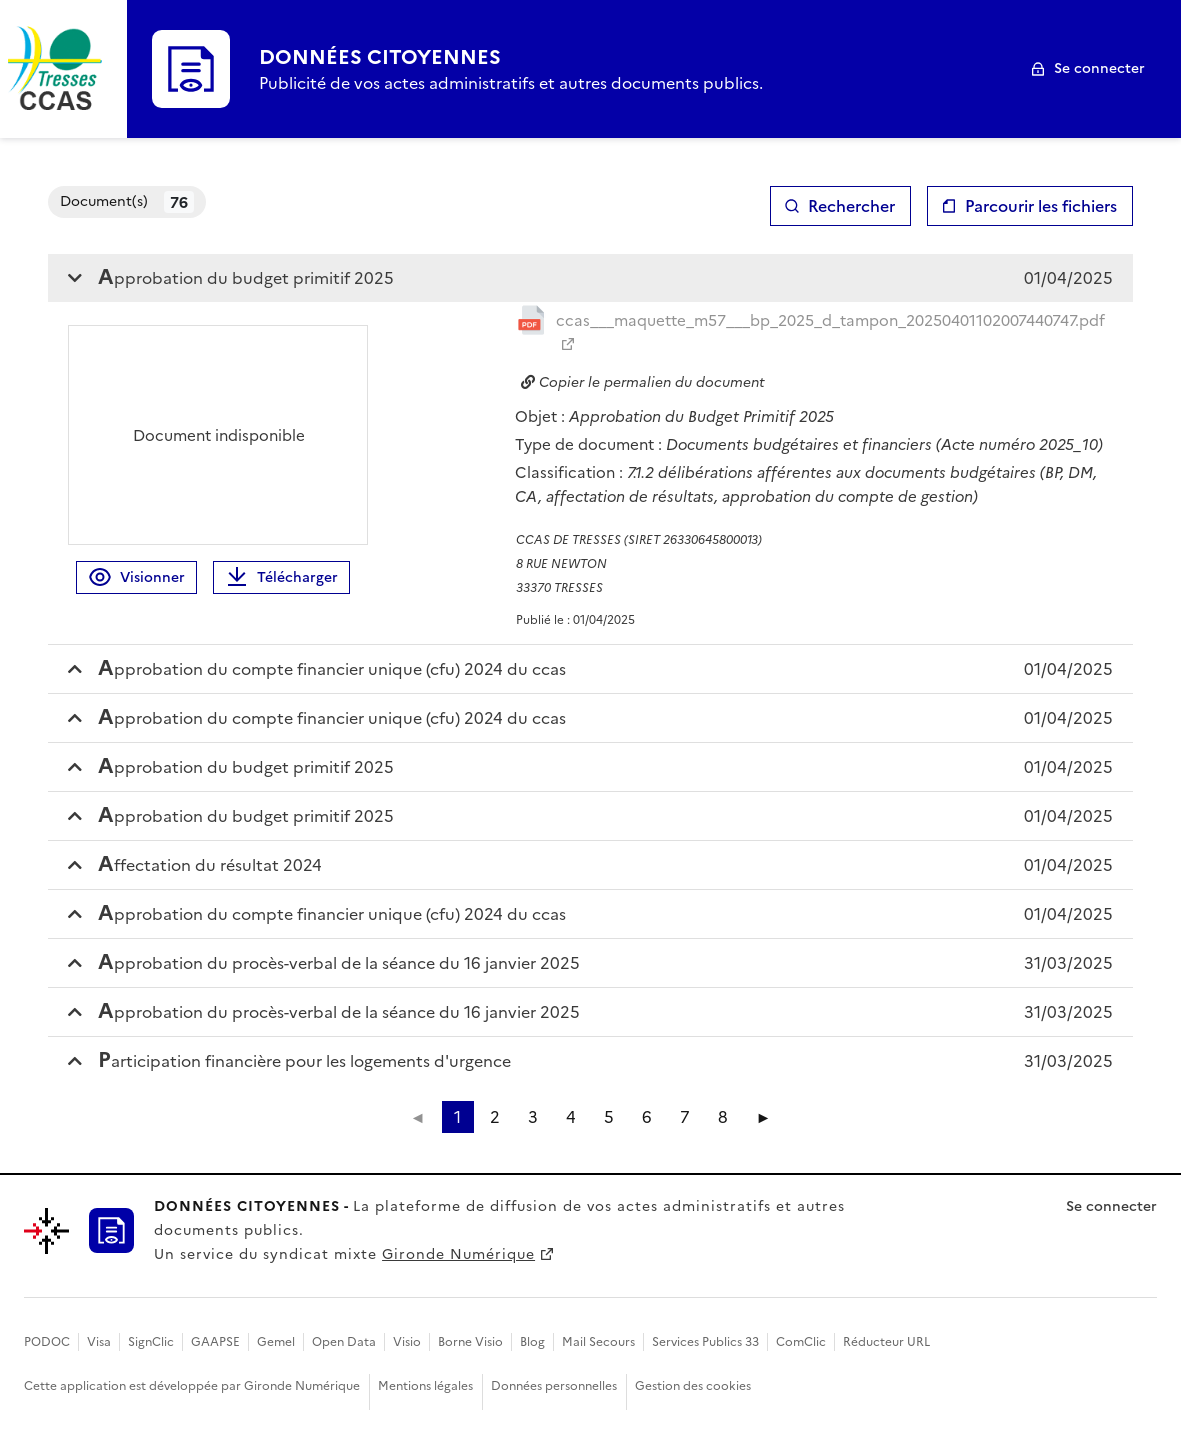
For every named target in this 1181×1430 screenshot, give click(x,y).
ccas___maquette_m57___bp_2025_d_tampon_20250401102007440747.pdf (830, 320)
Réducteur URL (886, 1342)
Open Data (344, 1342)
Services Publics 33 (705, 1342)
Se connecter (1099, 68)
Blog (532, 1342)
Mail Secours (598, 1342)
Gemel (276, 1342)
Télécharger (281, 577)
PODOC (47, 1342)
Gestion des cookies (693, 1386)
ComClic (801, 1342)
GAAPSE (215, 1342)
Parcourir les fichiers (1041, 206)
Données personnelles (554, 1386)
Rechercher (851, 206)
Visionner (136, 577)
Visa (99, 1342)
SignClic (151, 1342)
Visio (407, 1342)
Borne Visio (470, 1342)
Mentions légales (425, 1386)
